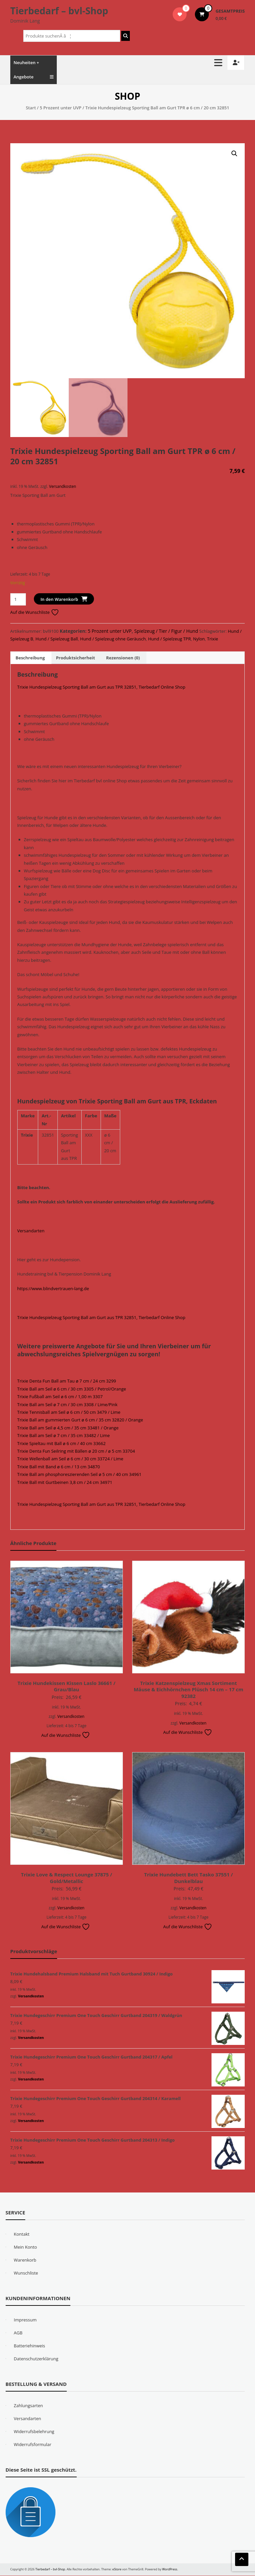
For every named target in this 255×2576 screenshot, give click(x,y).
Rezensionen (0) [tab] (123, 658)
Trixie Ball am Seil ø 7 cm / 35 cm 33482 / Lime (63, 1436)
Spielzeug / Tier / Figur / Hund (166, 631)
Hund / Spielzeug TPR (169, 639)
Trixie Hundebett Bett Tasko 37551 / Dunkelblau (188, 1878)
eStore (116, 2570)
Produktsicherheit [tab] (75, 658)
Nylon (199, 639)
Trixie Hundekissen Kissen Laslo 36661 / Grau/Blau (67, 1686)
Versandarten (30, 1231)
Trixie (212, 639)
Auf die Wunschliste (34, 613)
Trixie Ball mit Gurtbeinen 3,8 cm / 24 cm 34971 (64, 1483)
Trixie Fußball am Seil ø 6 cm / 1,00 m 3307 (60, 1397)
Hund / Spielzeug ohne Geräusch (113, 639)
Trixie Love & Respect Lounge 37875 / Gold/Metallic (66, 1878)
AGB (18, 2333)
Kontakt (22, 2234)
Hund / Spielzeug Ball (57, 639)
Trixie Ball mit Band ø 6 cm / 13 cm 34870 (58, 1467)
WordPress (169, 2570)
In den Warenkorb (59, 600)
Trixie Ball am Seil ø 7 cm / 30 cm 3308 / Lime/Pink (67, 1405)
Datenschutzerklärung (36, 2359)
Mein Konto (25, 2247)
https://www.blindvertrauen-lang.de (53, 1289)
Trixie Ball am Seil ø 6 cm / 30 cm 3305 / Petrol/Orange (71, 1389)
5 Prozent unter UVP (61, 108)
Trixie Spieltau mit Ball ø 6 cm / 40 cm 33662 (61, 1444)
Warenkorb (25, 2260)
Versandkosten (62, 486)
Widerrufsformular (32, 2445)
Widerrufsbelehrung (34, 2432)
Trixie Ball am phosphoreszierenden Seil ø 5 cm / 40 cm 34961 (79, 1475)
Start (31, 108)
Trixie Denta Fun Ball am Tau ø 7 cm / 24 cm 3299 (66, 1382)
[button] (234, 154)
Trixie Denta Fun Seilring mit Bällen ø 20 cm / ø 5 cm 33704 (76, 1451)
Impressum (25, 2320)
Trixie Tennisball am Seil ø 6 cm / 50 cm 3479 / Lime (69, 1412)
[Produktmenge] (18, 600)
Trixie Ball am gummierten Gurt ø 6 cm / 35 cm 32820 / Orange (80, 1420)
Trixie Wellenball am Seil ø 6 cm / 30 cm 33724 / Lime (70, 1459)
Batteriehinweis (29, 2346)
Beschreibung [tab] (30, 658)
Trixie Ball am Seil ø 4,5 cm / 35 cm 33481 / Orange (68, 1428)
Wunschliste (26, 2273)
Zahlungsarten (28, 2406)
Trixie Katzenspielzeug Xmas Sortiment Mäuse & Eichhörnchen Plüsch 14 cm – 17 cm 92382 (188, 1690)
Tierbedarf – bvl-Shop (59, 10)
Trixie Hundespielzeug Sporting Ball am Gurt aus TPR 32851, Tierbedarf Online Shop (101, 687)
